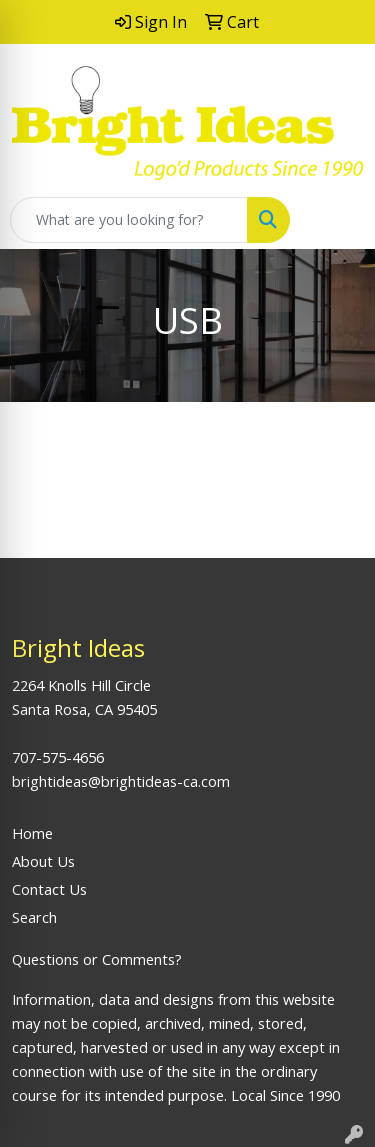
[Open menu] (335, 220)
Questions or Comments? (97, 959)
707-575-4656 (58, 757)
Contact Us (49, 889)
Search (34, 917)
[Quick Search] (129, 220)
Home (32, 833)
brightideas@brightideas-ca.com (121, 781)
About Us (43, 861)
